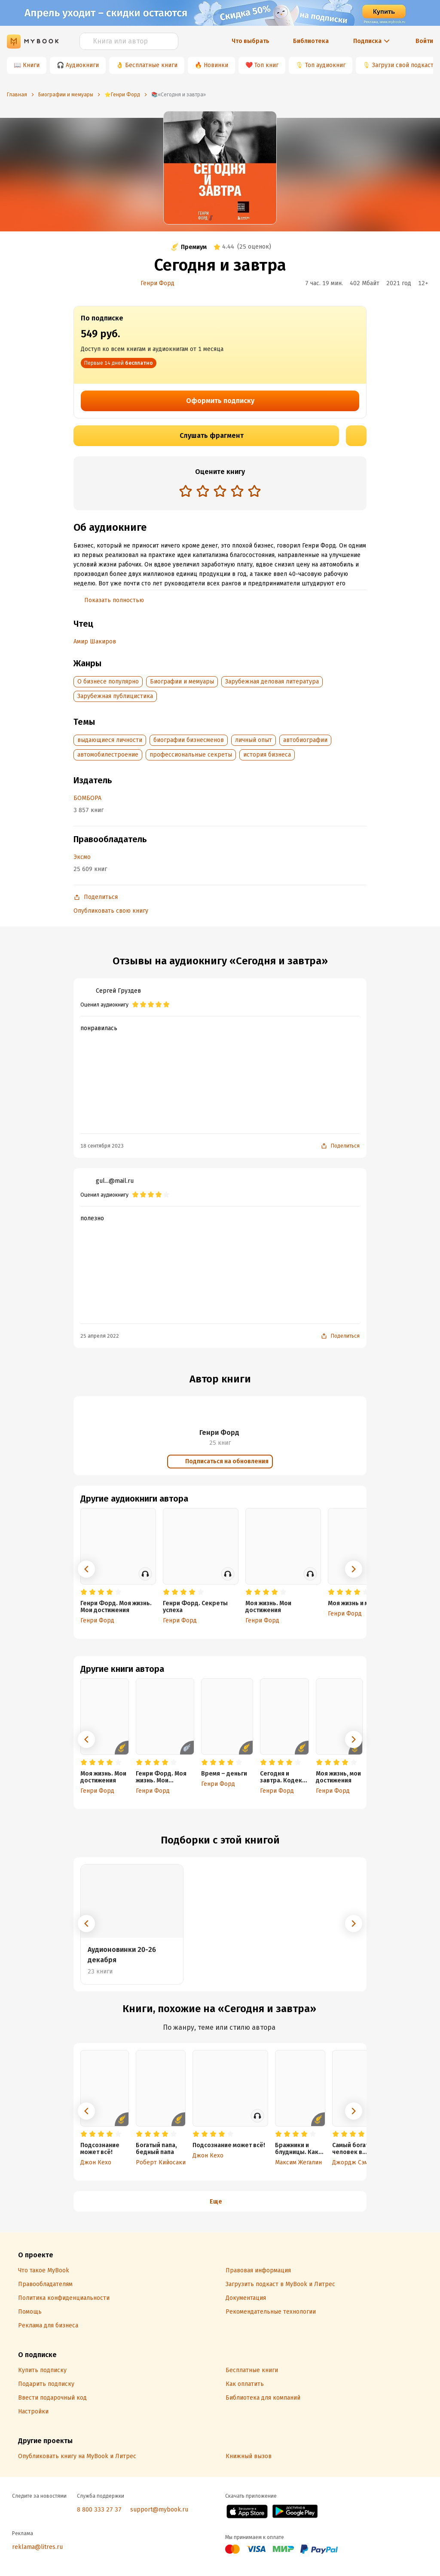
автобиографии (305, 740)
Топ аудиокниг (325, 65)
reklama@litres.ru (37, 2547)
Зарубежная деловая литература (272, 681)
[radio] (185, 491)
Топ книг (266, 65)
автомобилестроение (107, 754)
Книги (31, 65)
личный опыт (253, 740)
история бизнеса (267, 754)
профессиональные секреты (191, 754)
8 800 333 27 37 (99, 2509)
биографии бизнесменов (188, 740)
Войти (424, 41)
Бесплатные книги (151, 65)
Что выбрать (250, 41)
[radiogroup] (220, 492)
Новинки (216, 65)
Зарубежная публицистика (115, 696)
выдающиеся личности (109, 740)
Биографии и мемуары (182, 681)
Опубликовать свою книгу (110, 910)
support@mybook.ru (159, 2509)
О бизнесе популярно (108, 681)
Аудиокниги (82, 65)
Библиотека (311, 41)
